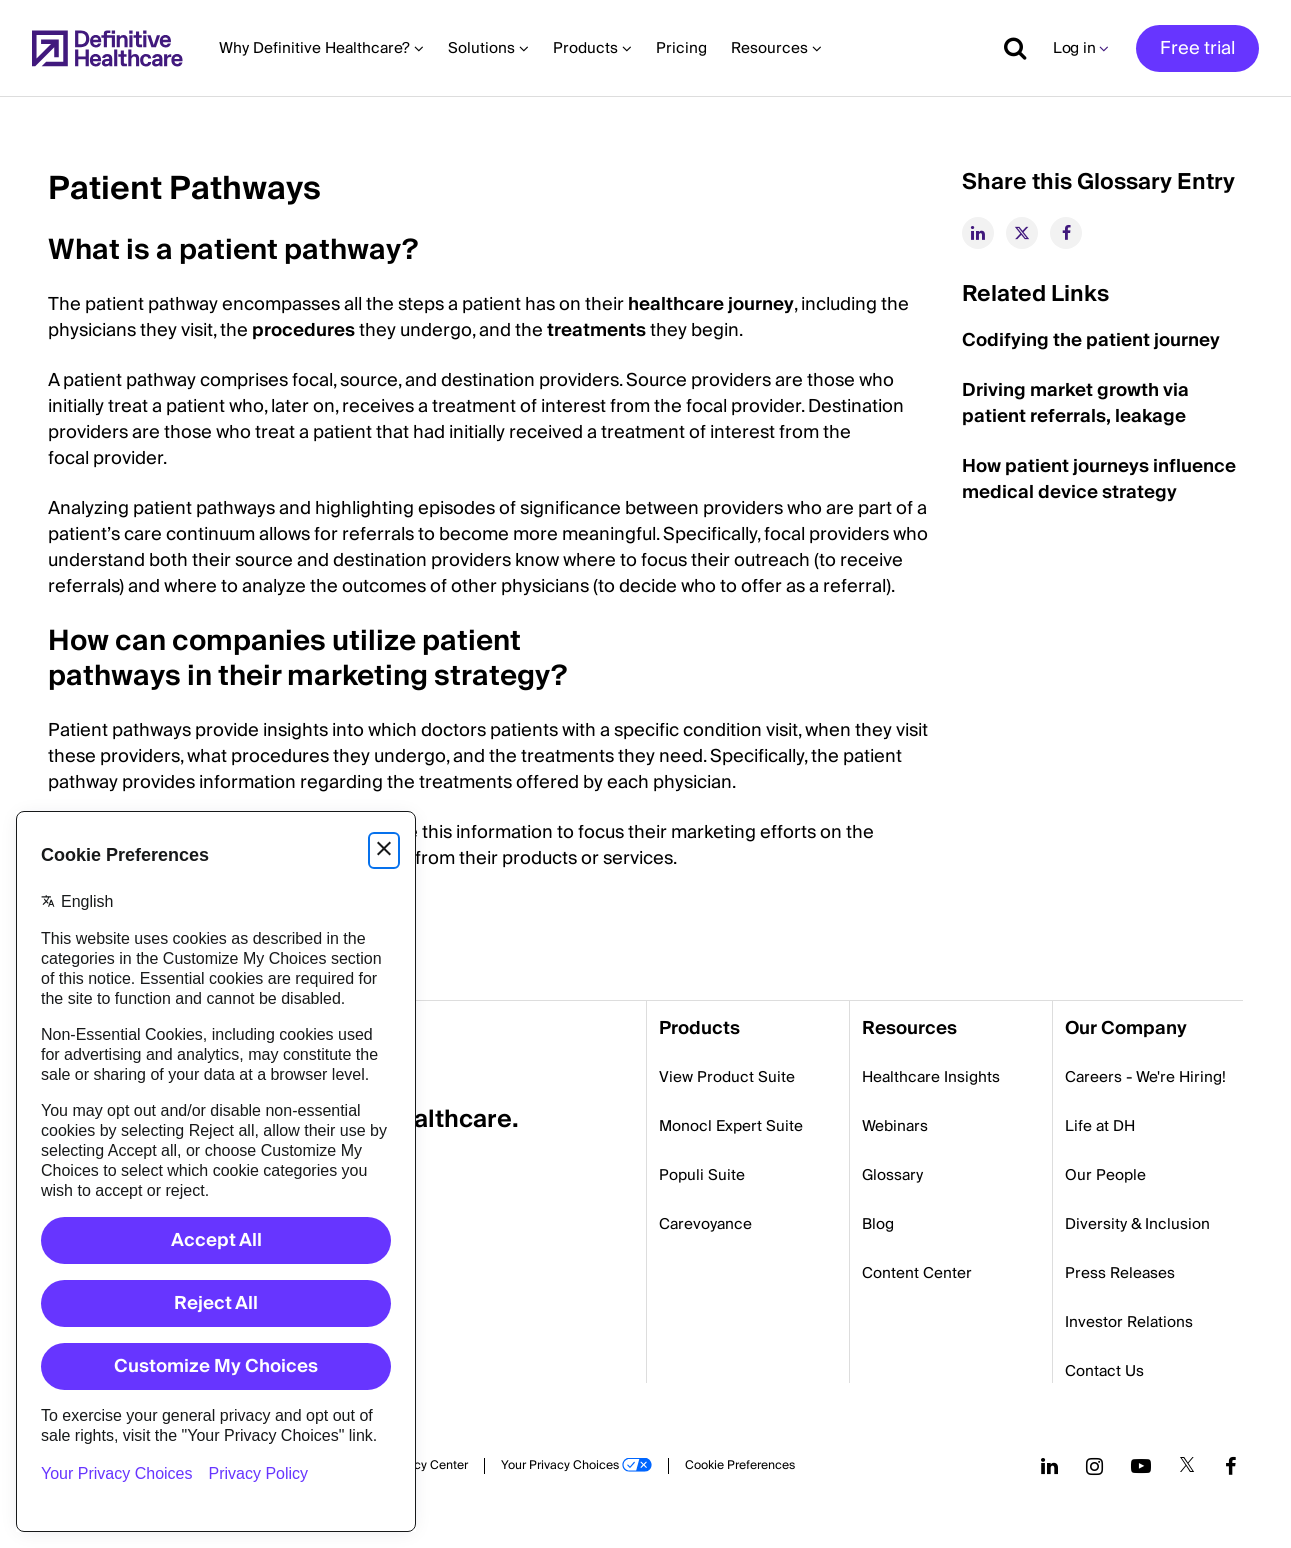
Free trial (1197, 48)
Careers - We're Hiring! (1145, 1077)
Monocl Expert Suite (731, 1126)
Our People (1105, 1175)
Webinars (895, 1126)
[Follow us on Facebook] (1231, 1466)
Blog (878, 1224)
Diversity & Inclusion (1137, 1224)
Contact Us (1104, 1371)
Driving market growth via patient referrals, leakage (1075, 403)
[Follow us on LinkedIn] (1049, 1466)
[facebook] (1066, 233)
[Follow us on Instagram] (1094, 1466)
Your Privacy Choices (560, 1466)
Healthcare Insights (931, 1077)
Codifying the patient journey (1091, 340)
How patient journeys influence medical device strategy (1099, 479)
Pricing (681, 48)
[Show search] (1008, 48)
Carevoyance (705, 1224)
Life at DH (1100, 1126)
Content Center (917, 1273)
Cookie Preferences (740, 1466)
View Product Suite (727, 1077)
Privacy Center (427, 1466)
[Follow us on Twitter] (1187, 1466)
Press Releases (1120, 1273)
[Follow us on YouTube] (1141, 1466)
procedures (303, 330)
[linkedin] (978, 233)
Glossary (892, 1175)
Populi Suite (702, 1175)
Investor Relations (1129, 1322)
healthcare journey (711, 304)
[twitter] (1022, 233)
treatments (596, 330)
